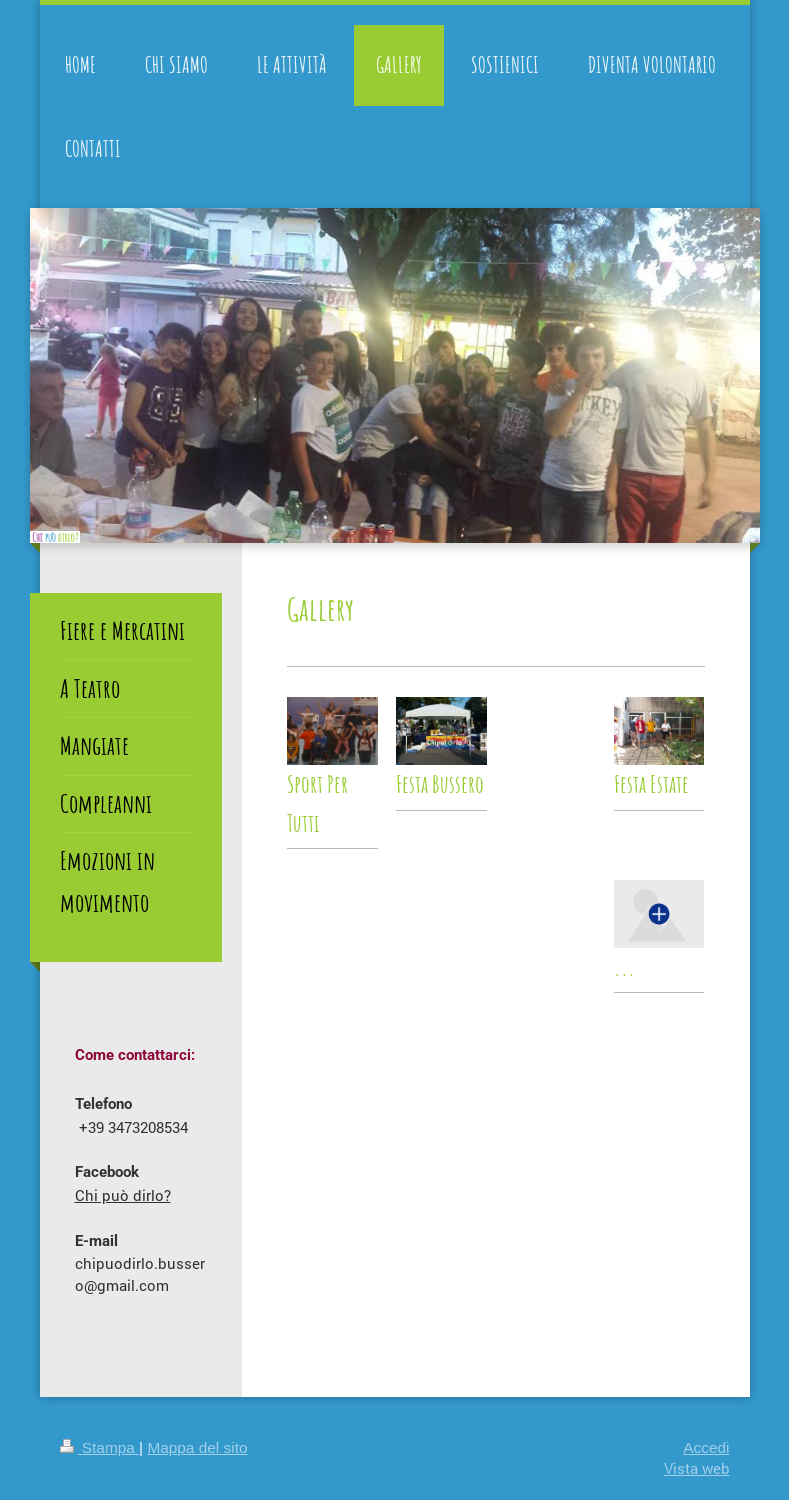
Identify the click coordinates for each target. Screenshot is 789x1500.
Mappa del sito (197, 1447)
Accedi (706, 1447)
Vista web (697, 1468)
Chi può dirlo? (123, 1195)
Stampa (100, 1447)
